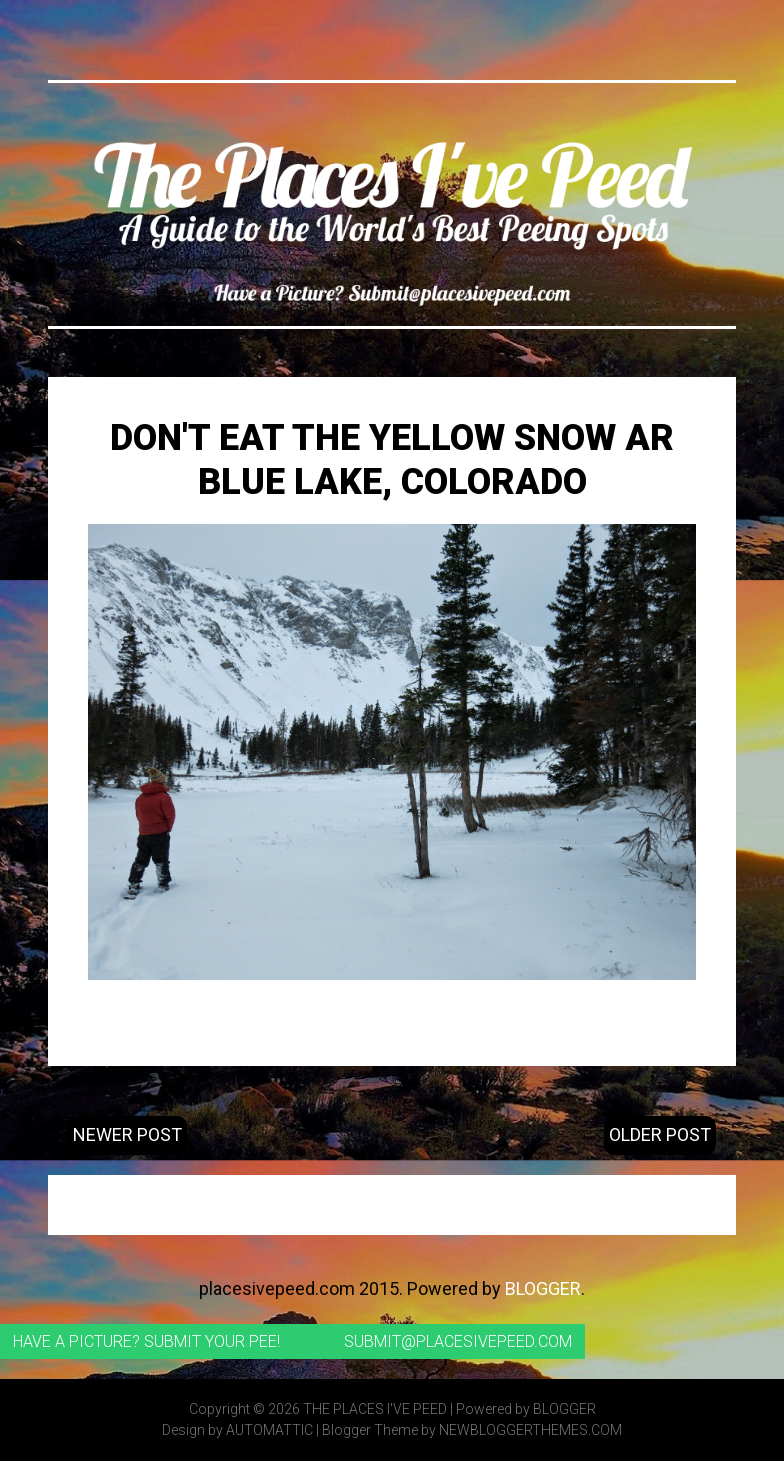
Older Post (660, 1134)
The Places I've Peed (375, 1409)
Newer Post (127, 1134)
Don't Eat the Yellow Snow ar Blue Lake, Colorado (392, 459)
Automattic (269, 1430)
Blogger (543, 1288)
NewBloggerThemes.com (530, 1430)
